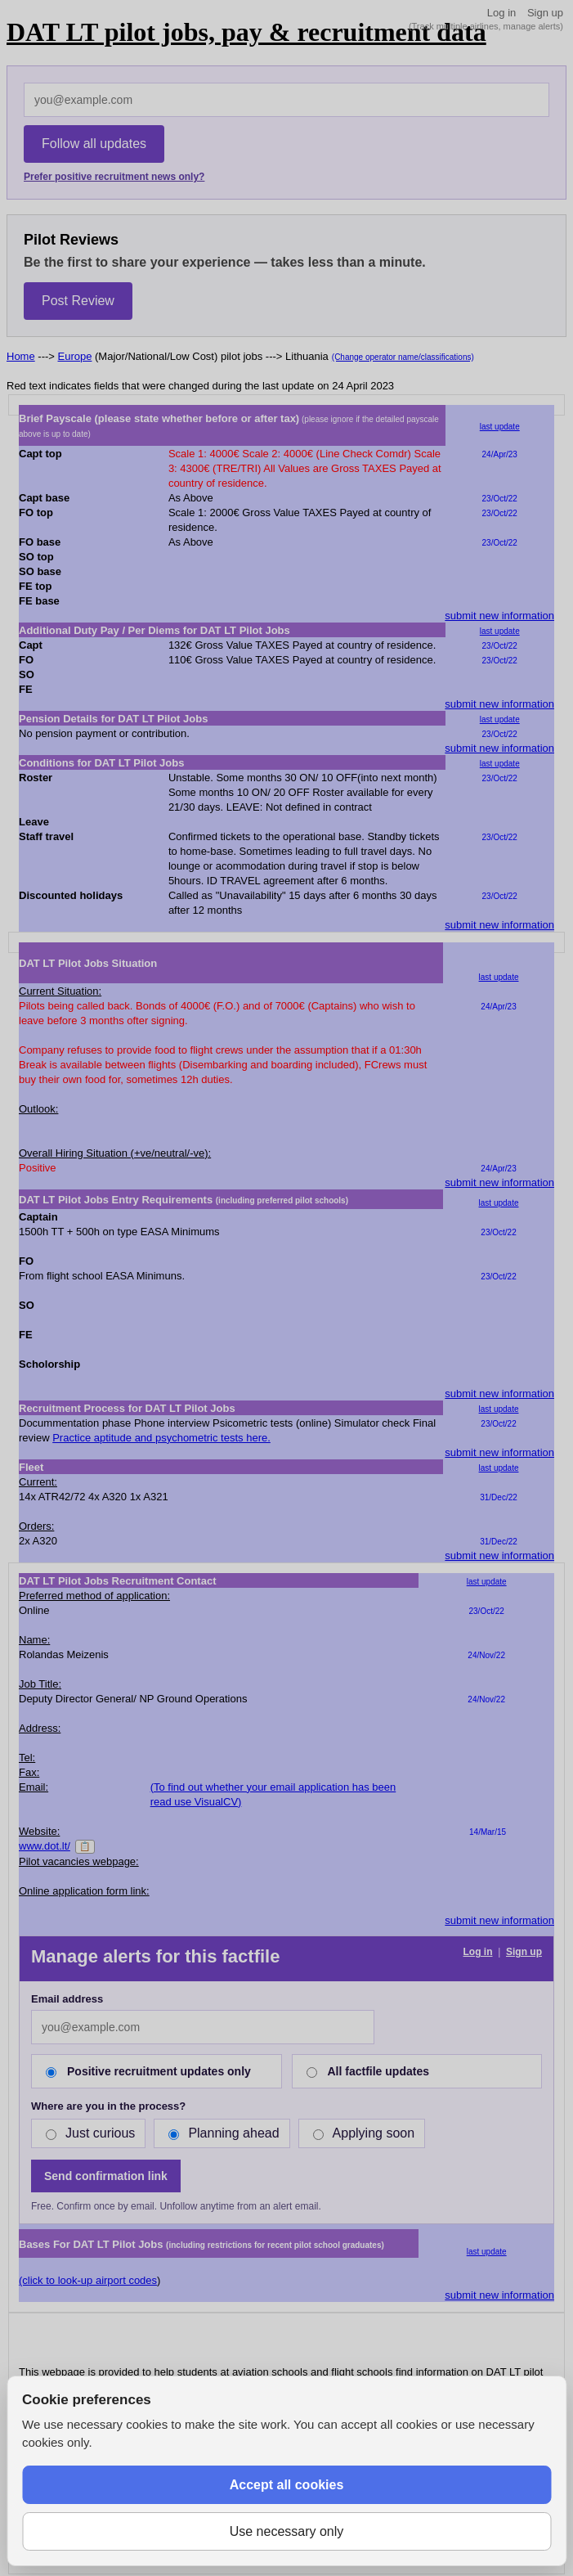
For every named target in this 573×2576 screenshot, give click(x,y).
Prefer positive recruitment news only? (114, 176)
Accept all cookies (287, 2485)
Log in (501, 13)
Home (21, 356)
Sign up (545, 13)
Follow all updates (94, 144)
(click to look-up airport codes (88, 2280)
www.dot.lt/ (44, 1846)
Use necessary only (287, 2531)
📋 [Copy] (85, 1846)
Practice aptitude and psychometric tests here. (161, 1438)
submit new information (499, 615)
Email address (67, 1999)
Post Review (78, 301)
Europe (75, 356)
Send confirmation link (106, 2176)
